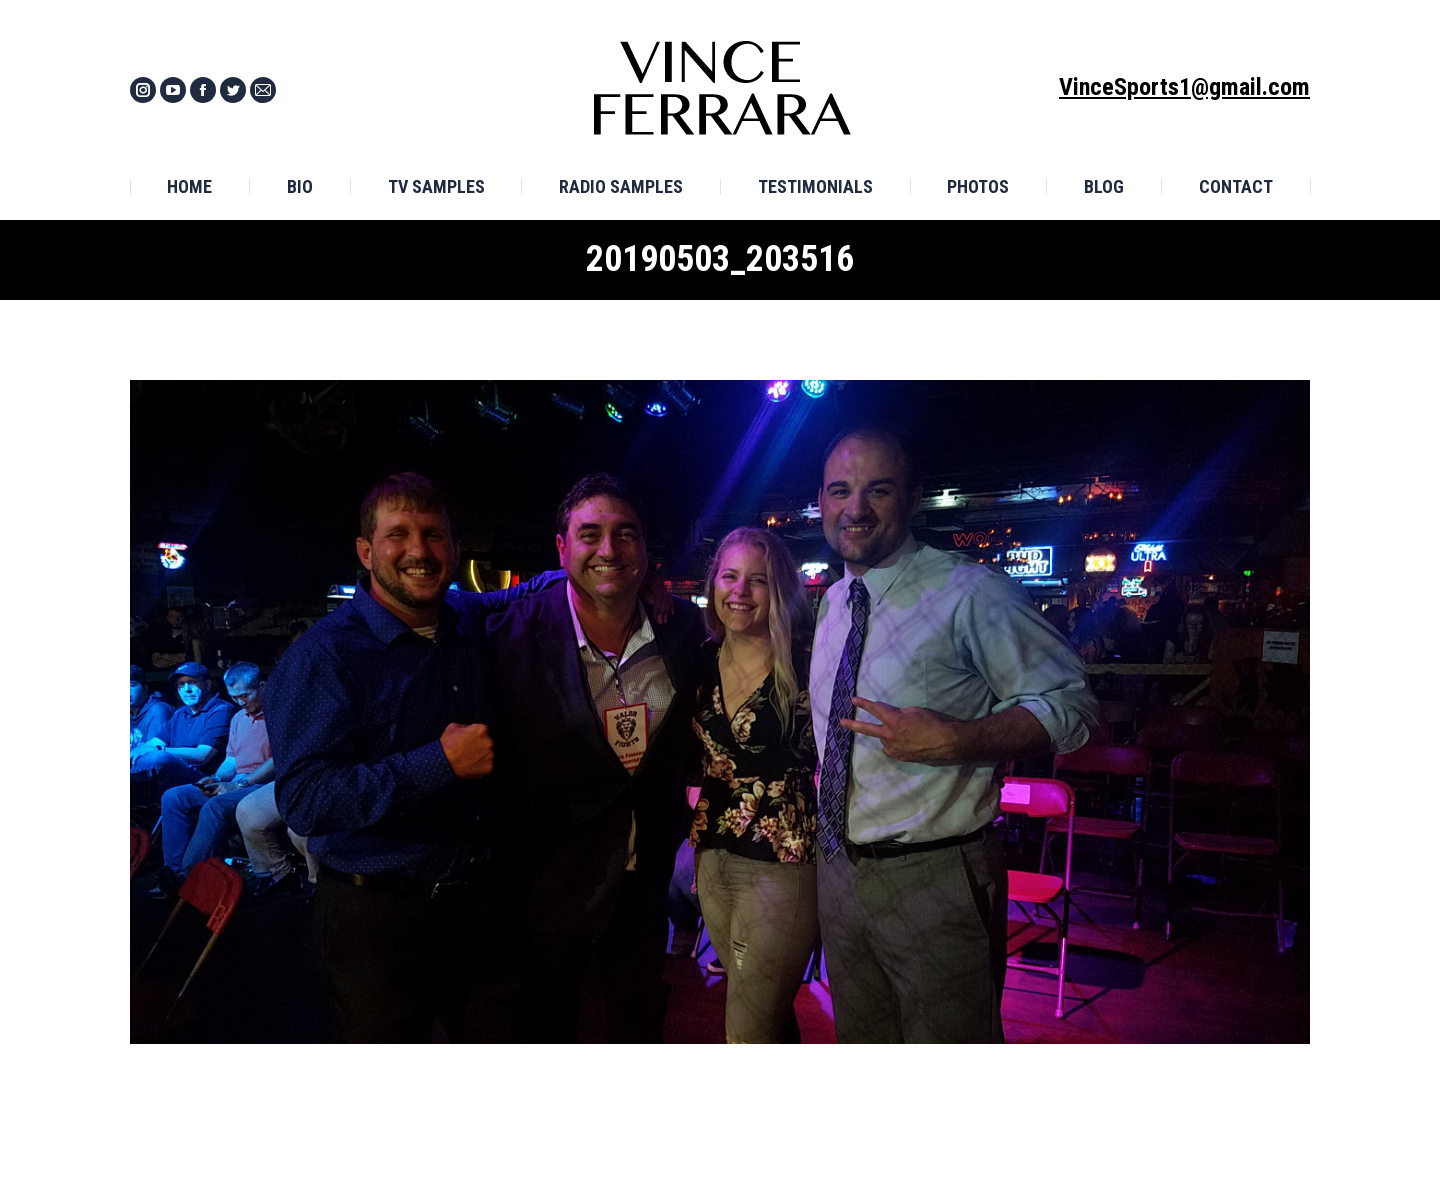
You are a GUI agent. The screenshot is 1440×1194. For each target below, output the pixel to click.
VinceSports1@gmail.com (1184, 87)
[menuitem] (190, 187)
